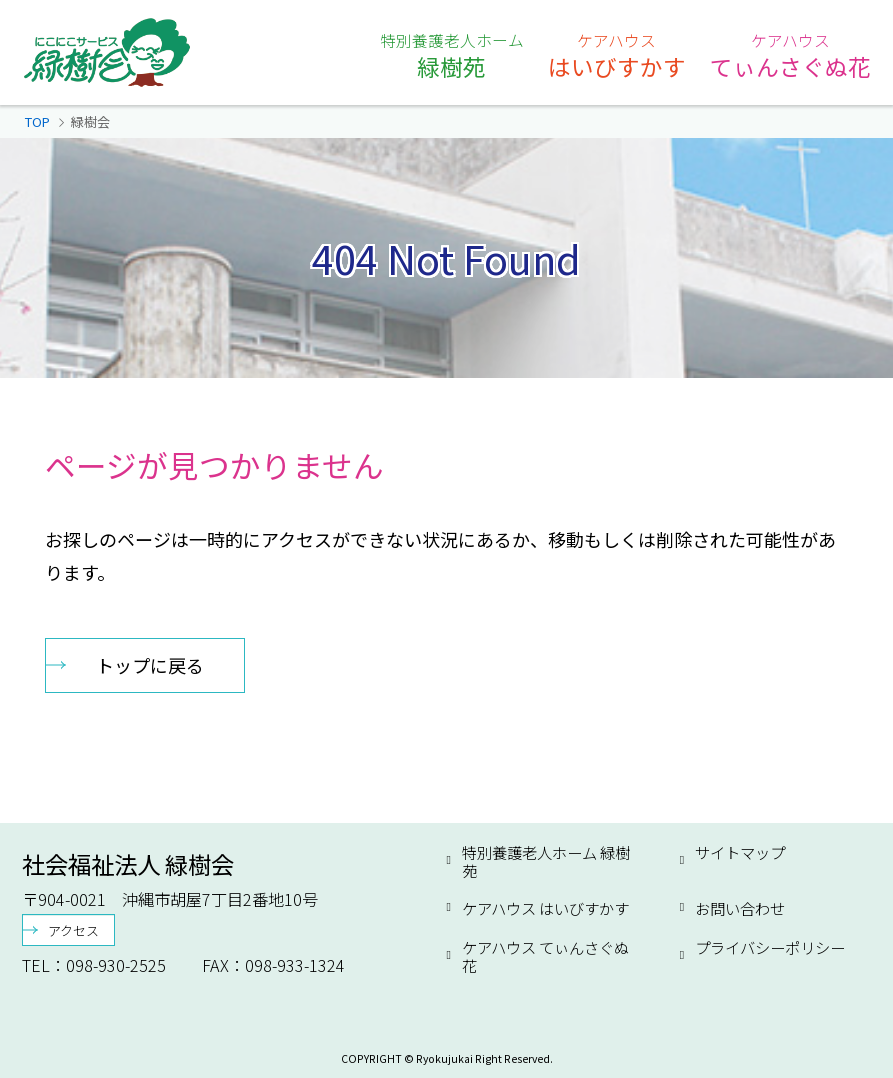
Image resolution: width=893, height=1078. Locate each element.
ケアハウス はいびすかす (545, 908)
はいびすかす (617, 55)
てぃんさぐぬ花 (790, 55)
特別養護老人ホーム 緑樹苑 (546, 861)
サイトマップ (740, 853)
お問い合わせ (740, 908)
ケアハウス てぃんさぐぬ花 (545, 956)
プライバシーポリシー (770, 948)
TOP (37, 121)
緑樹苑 (452, 55)
